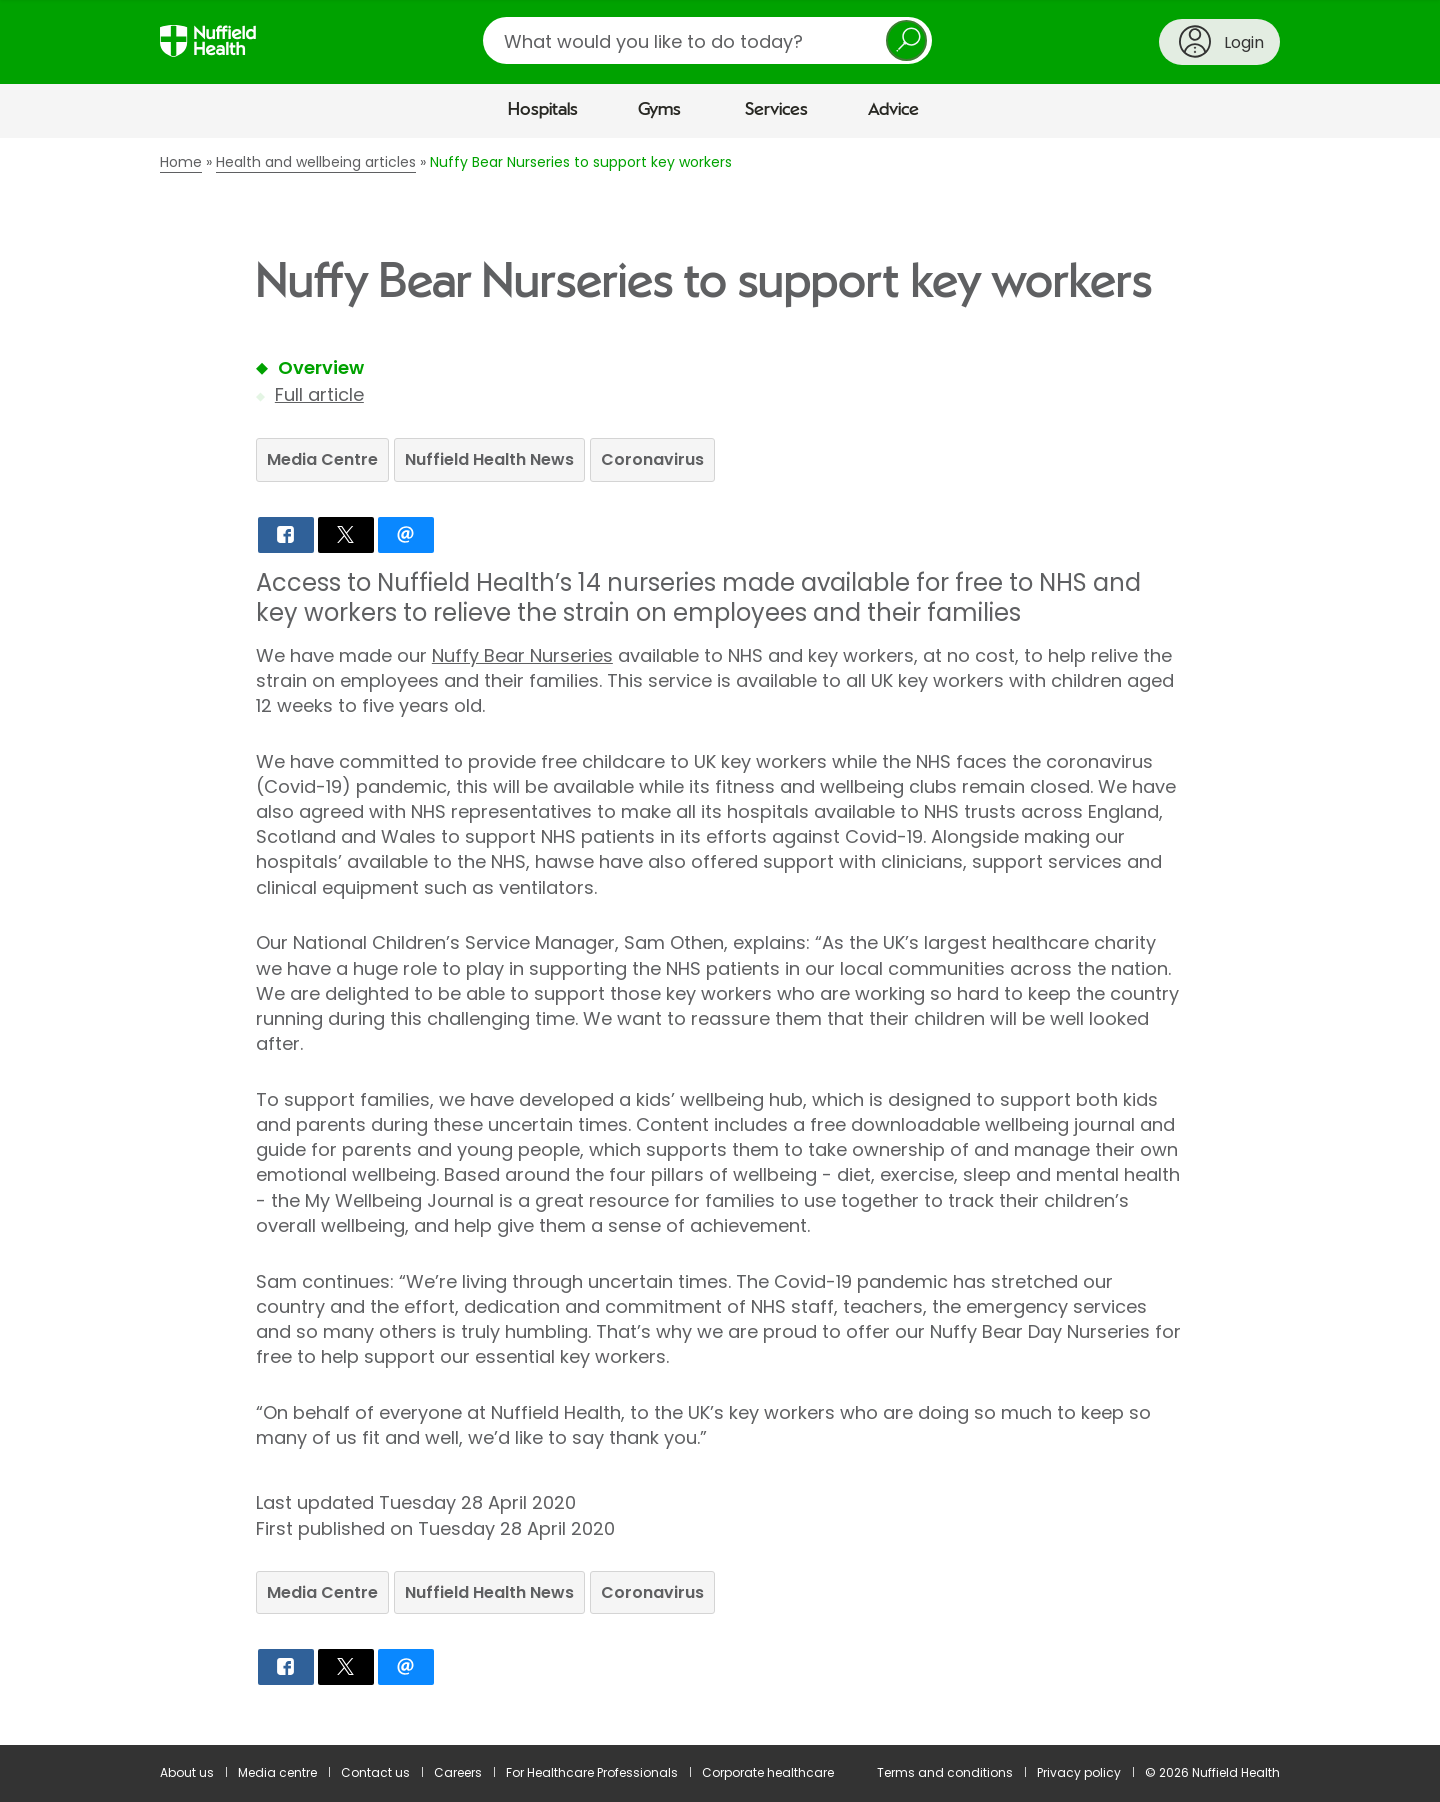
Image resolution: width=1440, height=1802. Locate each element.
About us (187, 1772)
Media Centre (322, 459)
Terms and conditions (945, 1772)
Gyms (659, 110)
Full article (319, 394)
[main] (720, 941)
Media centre (277, 1772)
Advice (893, 110)
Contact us (375, 1772)
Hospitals (543, 110)
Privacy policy (1079, 1772)
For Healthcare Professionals (592, 1772)
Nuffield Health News (489, 459)
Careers (458, 1772)
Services (776, 110)
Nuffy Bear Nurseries (522, 655)
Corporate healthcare (768, 1772)
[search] (707, 40)
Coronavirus (652, 459)
